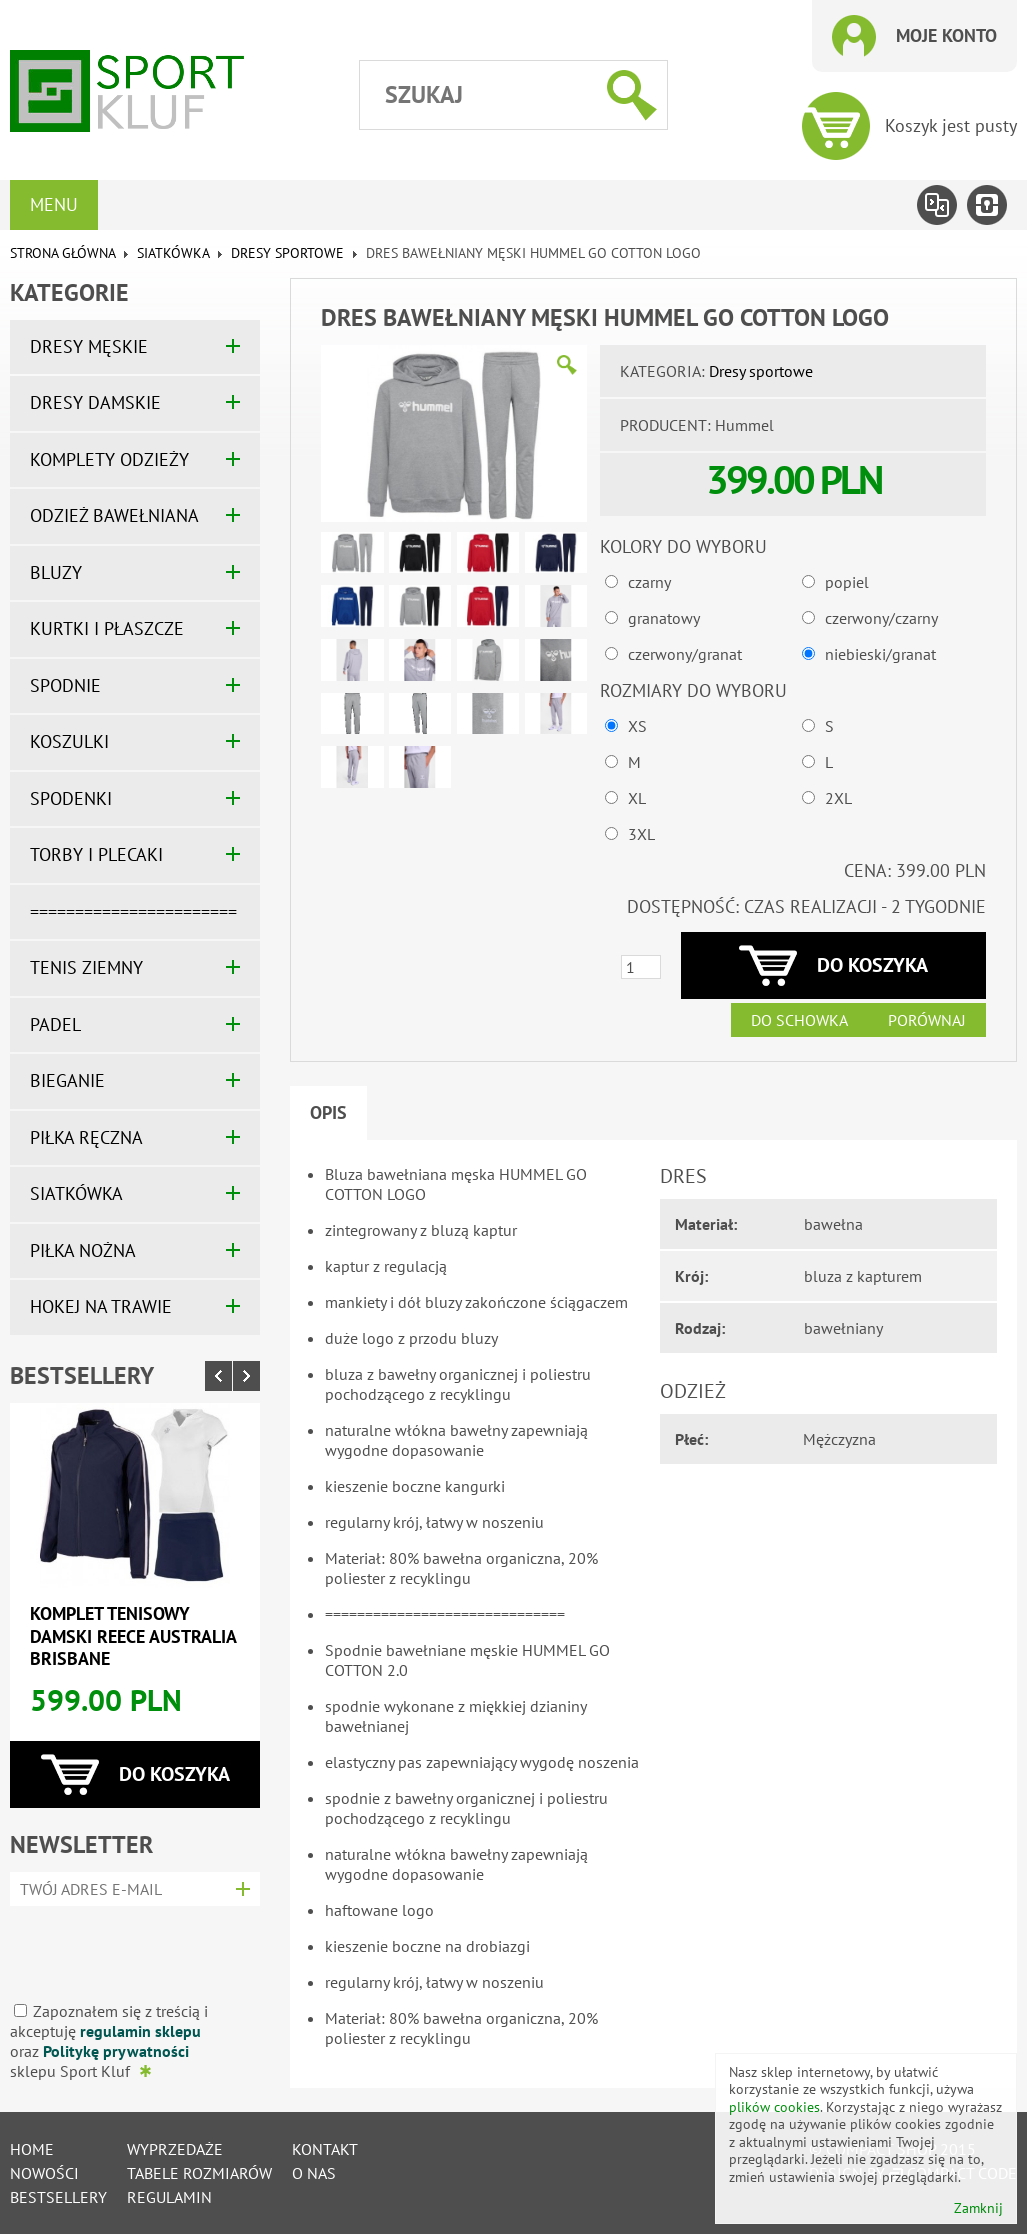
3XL (641, 834)
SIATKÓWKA (173, 253)
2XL (838, 798)
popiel (847, 582)
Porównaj (927, 1020)
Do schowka (799, 1020)
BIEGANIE (67, 1080)
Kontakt (325, 2149)
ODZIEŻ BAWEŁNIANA (114, 515)
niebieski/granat (880, 654)
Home (32, 2149)
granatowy (664, 618)
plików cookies (774, 2107)
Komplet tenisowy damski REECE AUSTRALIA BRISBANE (133, 1636)
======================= (133, 911)
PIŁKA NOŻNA (83, 1250)
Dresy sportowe (287, 253)
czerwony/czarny (881, 618)
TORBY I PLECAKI (96, 854)
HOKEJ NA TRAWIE (101, 1306)
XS (637, 726)
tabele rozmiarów (199, 2173)
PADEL (55, 1024)
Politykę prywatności (116, 2051)
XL (637, 798)
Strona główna (62, 253)
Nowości (44, 2173)
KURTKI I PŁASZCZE (107, 628)
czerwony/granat (685, 654)
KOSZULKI (69, 741)
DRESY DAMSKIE (95, 402)
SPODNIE (65, 685)
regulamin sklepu (140, 2031)
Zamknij (978, 2208)
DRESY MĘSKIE (89, 346)
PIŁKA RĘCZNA (86, 1137)
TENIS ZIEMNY (86, 967)
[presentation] (128, 1946)
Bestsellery (82, 1375)
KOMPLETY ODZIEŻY (109, 459)
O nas (314, 2173)
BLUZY (56, 572)
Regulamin (169, 2197)
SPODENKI (71, 798)
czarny (649, 582)
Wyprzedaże (175, 2149)
